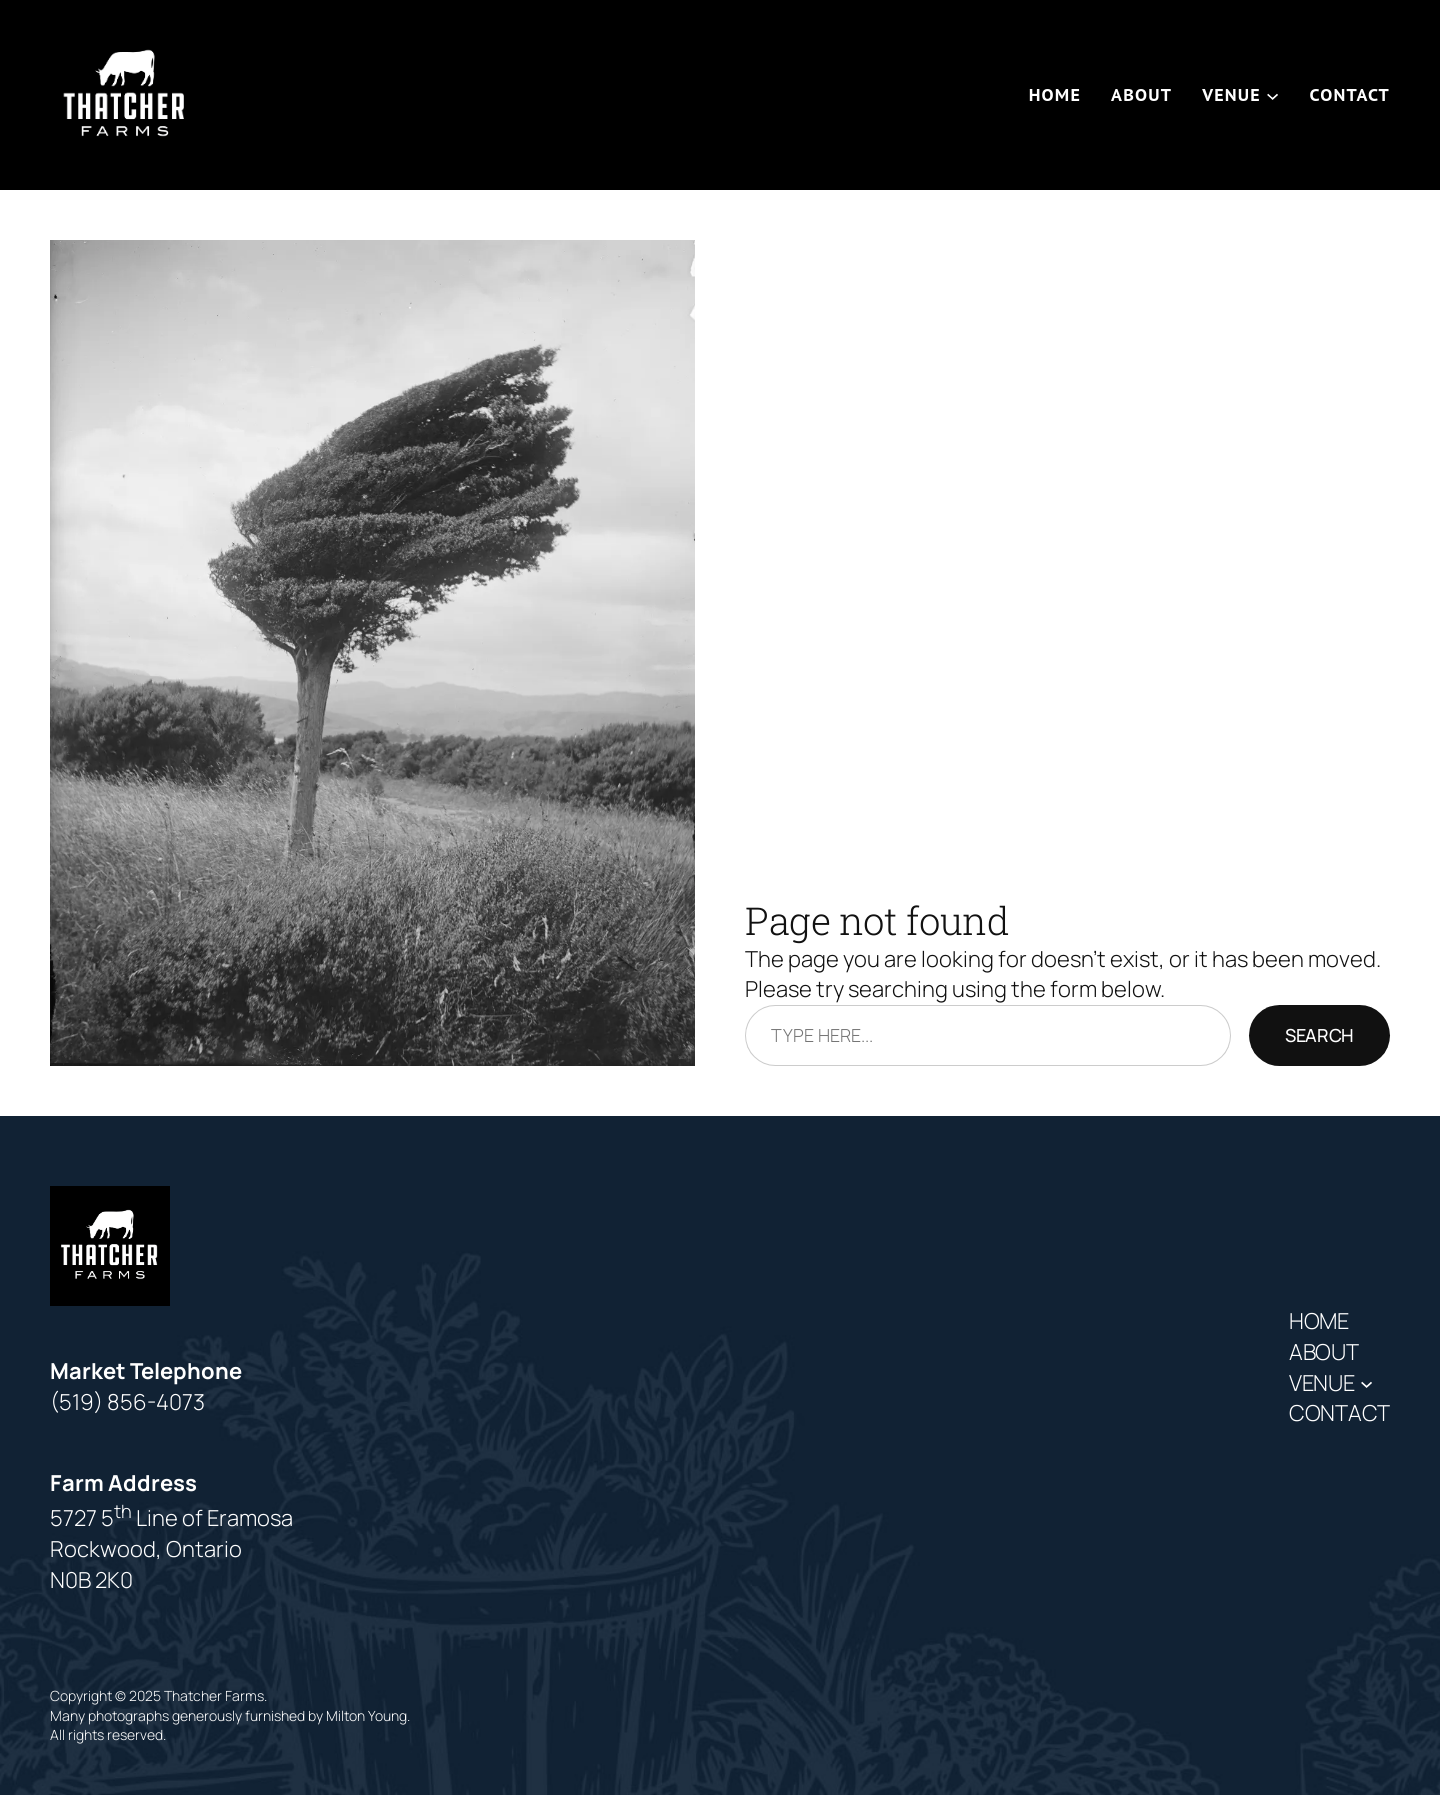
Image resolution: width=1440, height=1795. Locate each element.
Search (1319, 1035)
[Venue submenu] (1272, 94)
